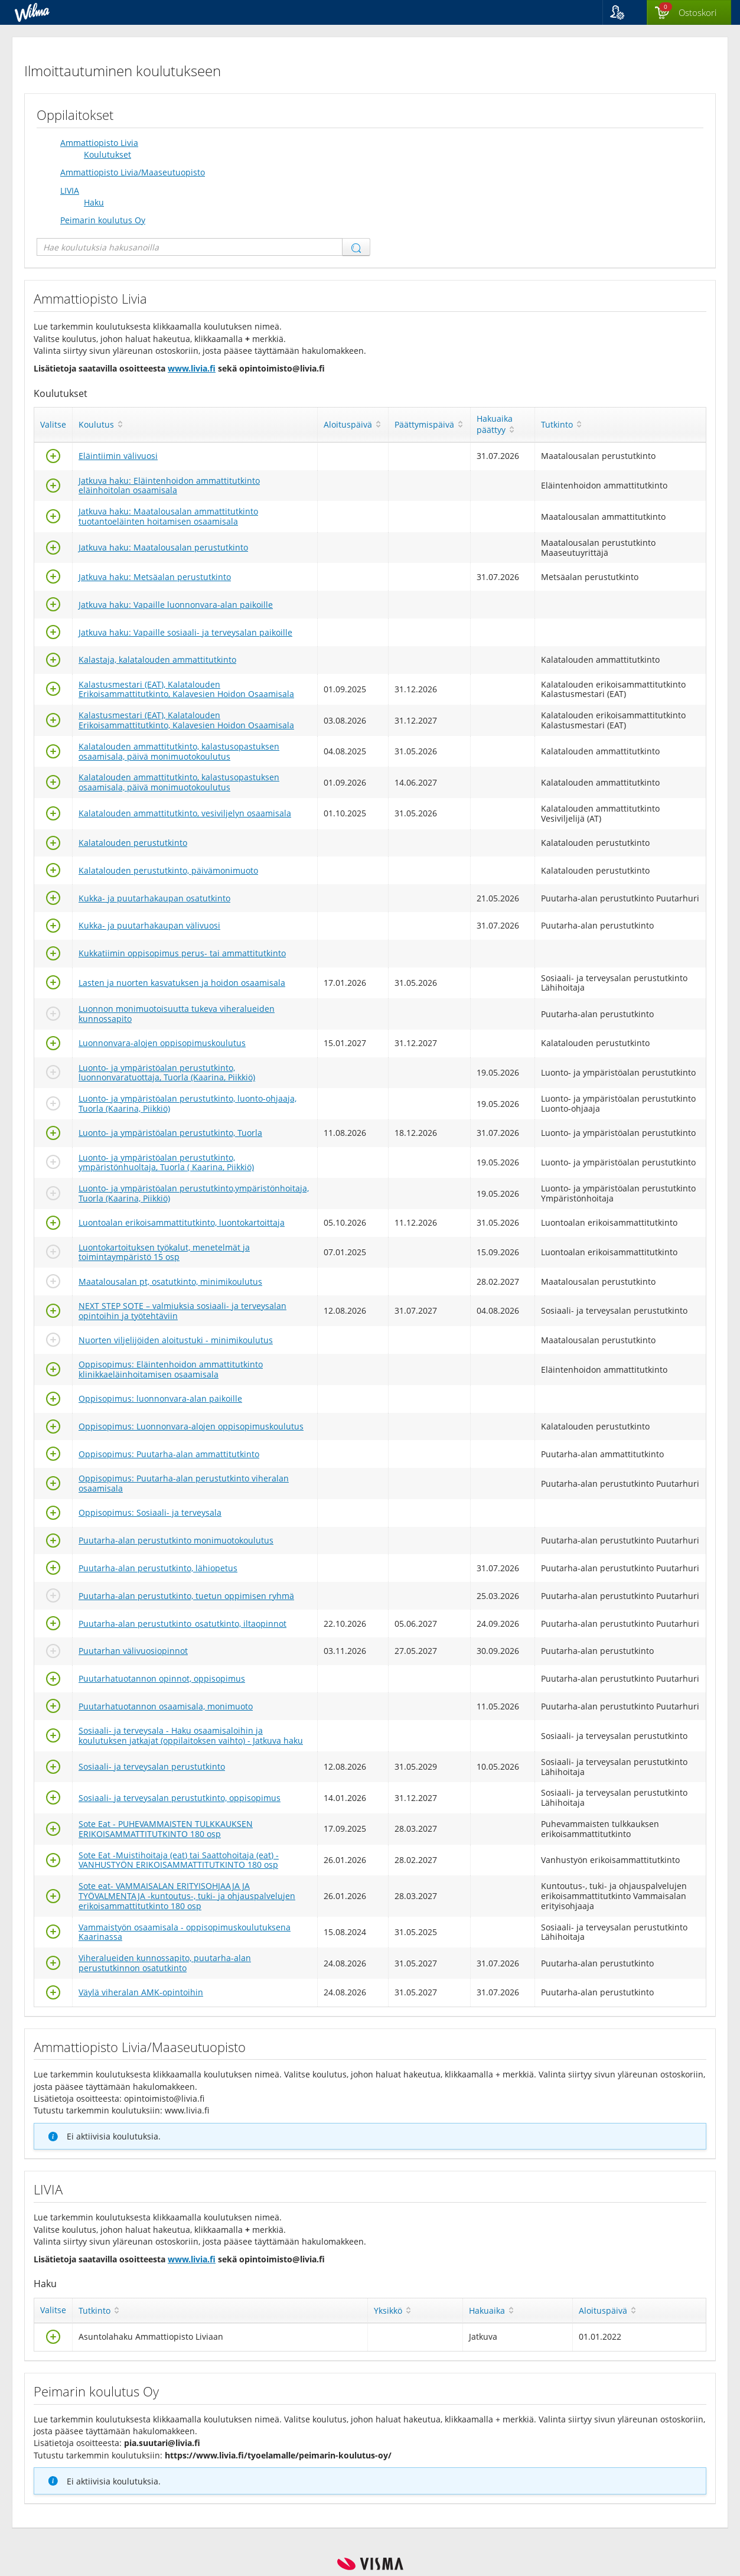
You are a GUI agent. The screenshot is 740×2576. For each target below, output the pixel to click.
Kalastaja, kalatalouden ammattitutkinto (157, 659)
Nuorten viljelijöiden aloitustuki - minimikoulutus (176, 1340)
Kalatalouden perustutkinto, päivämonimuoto (168, 870)
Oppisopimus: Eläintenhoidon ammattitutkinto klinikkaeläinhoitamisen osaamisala (171, 1369)
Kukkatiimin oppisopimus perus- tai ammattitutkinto (182, 953)
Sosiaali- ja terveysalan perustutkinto (152, 1766)
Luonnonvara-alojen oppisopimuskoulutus (162, 1042)
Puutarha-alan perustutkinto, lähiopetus (158, 1568)
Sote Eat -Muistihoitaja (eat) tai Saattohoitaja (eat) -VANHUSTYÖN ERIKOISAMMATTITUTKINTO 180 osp (179, 1860)
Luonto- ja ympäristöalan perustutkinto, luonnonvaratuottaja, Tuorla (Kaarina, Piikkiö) (167, 1072)
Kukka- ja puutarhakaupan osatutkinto (154, 898)
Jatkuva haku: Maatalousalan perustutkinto (163, 547)
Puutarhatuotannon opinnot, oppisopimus (162, 1678)
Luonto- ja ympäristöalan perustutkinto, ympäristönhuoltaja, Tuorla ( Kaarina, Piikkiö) (166, 1162)
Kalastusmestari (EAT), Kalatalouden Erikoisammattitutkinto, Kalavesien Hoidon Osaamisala (186, 689)
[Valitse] (53, 459)
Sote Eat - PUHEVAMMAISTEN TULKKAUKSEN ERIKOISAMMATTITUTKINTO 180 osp (166, 1828)
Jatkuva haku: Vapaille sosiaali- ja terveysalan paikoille (185, 632)
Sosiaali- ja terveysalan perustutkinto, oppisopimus (180, 1797)
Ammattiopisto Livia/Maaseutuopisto (132, 172)
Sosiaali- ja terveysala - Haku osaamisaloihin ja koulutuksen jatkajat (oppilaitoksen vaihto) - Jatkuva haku (191, 1735)
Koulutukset (107, 154)
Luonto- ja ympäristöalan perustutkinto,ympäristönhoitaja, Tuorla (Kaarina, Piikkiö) (194, 1193)
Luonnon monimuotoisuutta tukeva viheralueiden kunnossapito (177, 1013)
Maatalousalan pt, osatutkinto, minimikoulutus (170, 1281)
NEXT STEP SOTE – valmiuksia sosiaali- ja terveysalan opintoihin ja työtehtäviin (182, 1310)
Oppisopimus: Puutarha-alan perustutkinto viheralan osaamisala (184, 1483)
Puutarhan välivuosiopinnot (133, 1650)
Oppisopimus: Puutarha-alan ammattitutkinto (169, 1454)
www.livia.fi (192, 368)
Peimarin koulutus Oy (102, 220)
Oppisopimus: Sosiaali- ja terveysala (150, 1512)
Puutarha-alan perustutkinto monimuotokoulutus (176, 1540)
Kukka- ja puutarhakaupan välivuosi (149, 925)
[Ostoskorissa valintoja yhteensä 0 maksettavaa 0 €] (689, 13)
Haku (94, 202)
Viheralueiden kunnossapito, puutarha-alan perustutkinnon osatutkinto (165, 1962)
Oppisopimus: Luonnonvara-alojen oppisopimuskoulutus (191, 1426)
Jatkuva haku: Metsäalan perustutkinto (155, 576)
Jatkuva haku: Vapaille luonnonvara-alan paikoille (176, 604)
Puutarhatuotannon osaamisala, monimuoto (166, 1706)
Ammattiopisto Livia (99, 142)
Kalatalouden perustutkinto (133, 842)
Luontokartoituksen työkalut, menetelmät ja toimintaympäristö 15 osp (164, 1252)
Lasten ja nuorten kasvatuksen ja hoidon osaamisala (182, 982)
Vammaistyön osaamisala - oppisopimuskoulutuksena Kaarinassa (185, 1932)
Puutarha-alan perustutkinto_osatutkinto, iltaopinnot (182, 1623)
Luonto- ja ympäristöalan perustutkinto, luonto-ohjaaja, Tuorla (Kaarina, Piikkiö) (187, 1103)
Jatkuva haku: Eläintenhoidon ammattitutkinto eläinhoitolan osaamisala (169, 485)
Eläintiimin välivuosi (118, 455)
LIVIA (69, 190)
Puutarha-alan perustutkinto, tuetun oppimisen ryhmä (186, 1595)
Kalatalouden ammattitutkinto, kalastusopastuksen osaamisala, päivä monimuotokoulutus (179, 751)
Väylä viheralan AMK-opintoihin (141, 1992)
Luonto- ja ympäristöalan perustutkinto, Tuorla (170, 1132)
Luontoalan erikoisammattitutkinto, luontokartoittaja (182, 1222)
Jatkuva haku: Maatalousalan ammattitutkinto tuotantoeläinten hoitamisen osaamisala (168, 516)
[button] (624, 12)
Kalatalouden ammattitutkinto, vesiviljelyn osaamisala (185, 813)
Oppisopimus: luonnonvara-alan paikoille (160, 1398)
